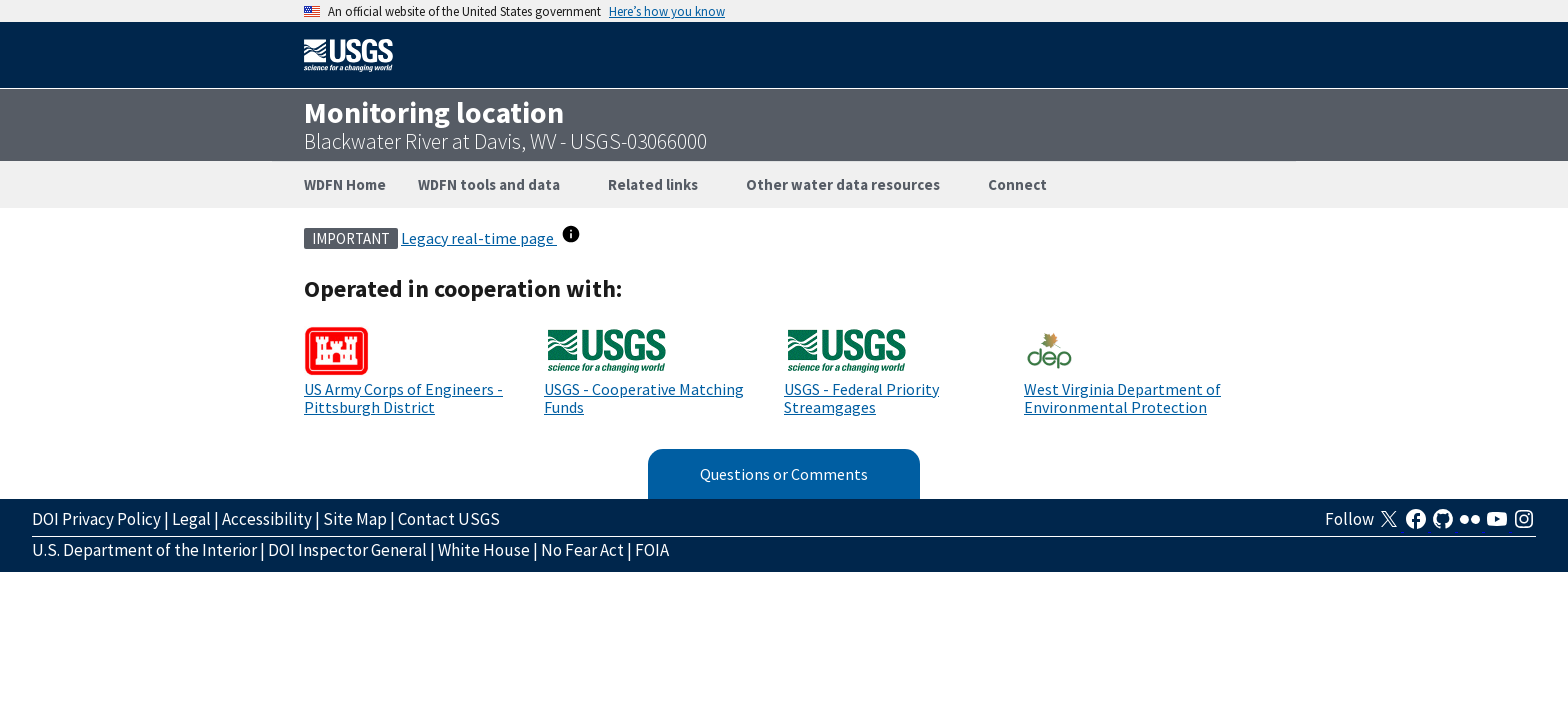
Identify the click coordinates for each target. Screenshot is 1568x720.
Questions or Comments (784, 474)
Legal (191, 519)
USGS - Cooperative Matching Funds (644, 398)
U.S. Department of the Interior (144, 550)
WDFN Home (345, 184)
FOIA (652, 550)
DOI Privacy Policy (96, 519)
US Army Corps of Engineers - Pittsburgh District (403, 398)
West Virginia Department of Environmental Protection (1122, 398)
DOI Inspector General (347, 550)
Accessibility (267, 519)
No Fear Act (582, 550)
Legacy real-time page (479, 238)
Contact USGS (449, 519)
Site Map (355, 519)
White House (484, 550)
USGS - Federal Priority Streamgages (861, 398)
